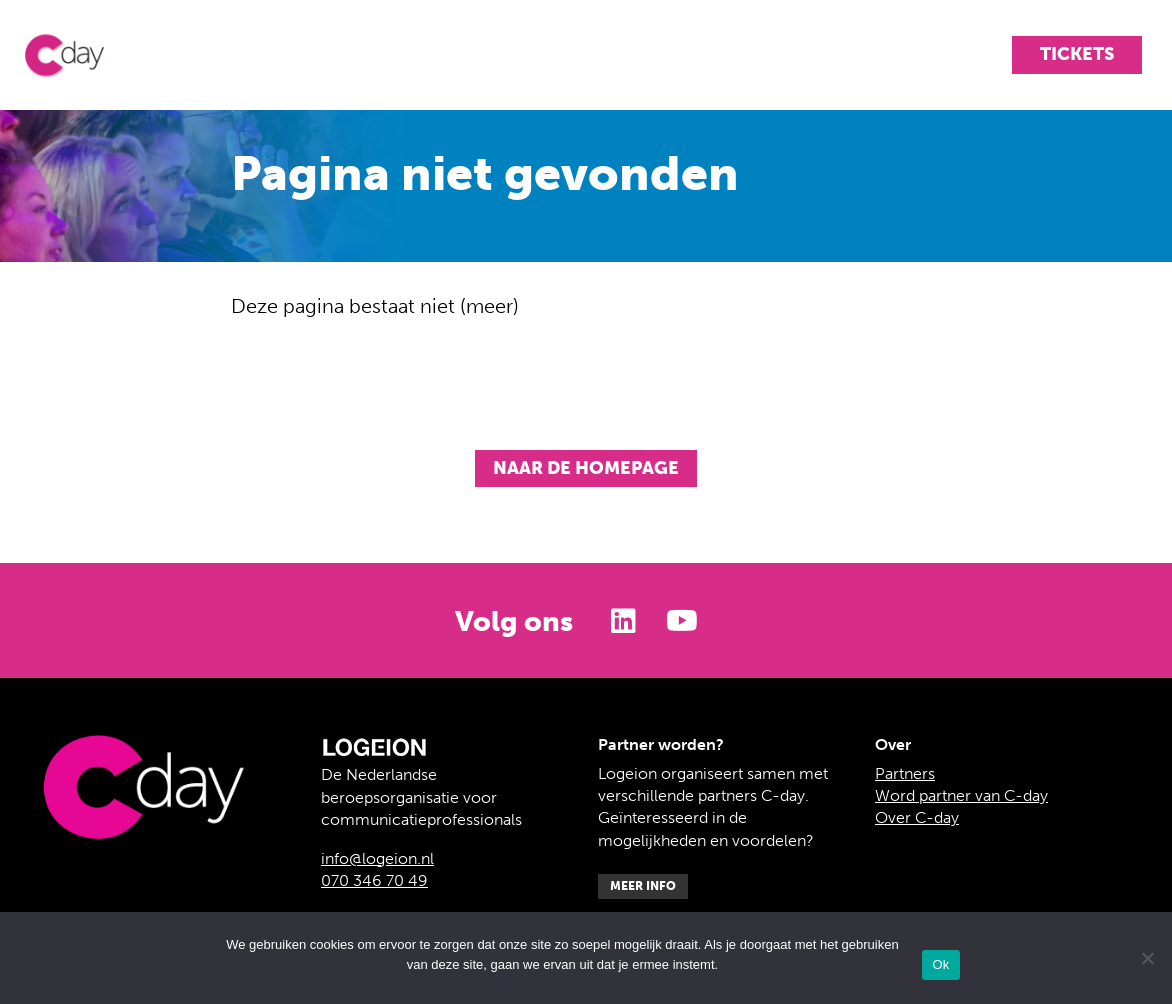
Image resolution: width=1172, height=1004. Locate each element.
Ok (940, 964)
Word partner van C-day (961, 795)
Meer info (643, 886)
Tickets (1077, 54)
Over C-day (917, 817)
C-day (80, 55)
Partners (905, 773)
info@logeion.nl (377, 858)
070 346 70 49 (374, 880)
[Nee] (1147, 958)
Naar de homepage (586, 468)
